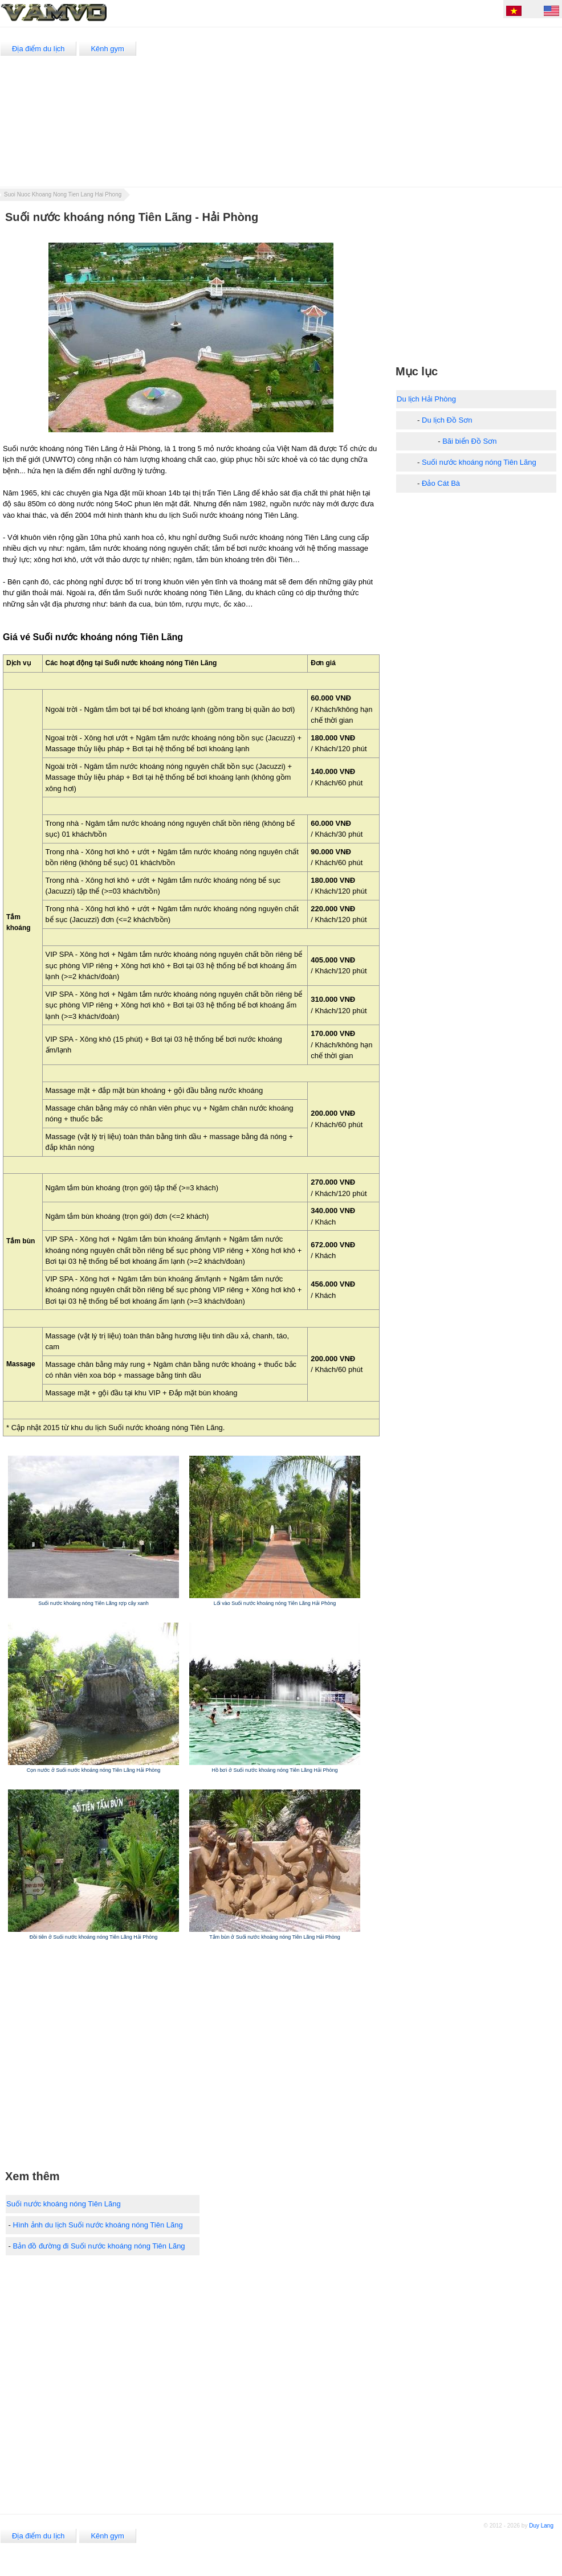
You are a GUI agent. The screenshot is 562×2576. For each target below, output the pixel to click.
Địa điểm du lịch (38, 48)
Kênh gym (107, 48)
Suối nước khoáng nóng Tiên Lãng (63, 2204)
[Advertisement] (362, 107)
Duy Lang (541, 2525)
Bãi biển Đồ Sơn (469, 441)
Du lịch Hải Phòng (426, 399)
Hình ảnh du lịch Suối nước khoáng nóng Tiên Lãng (98, 2225)
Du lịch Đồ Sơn (447, 420)
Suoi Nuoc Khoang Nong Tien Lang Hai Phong (62, 194)
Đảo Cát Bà (441, 483)
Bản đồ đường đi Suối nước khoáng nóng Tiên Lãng (99, 2246)
